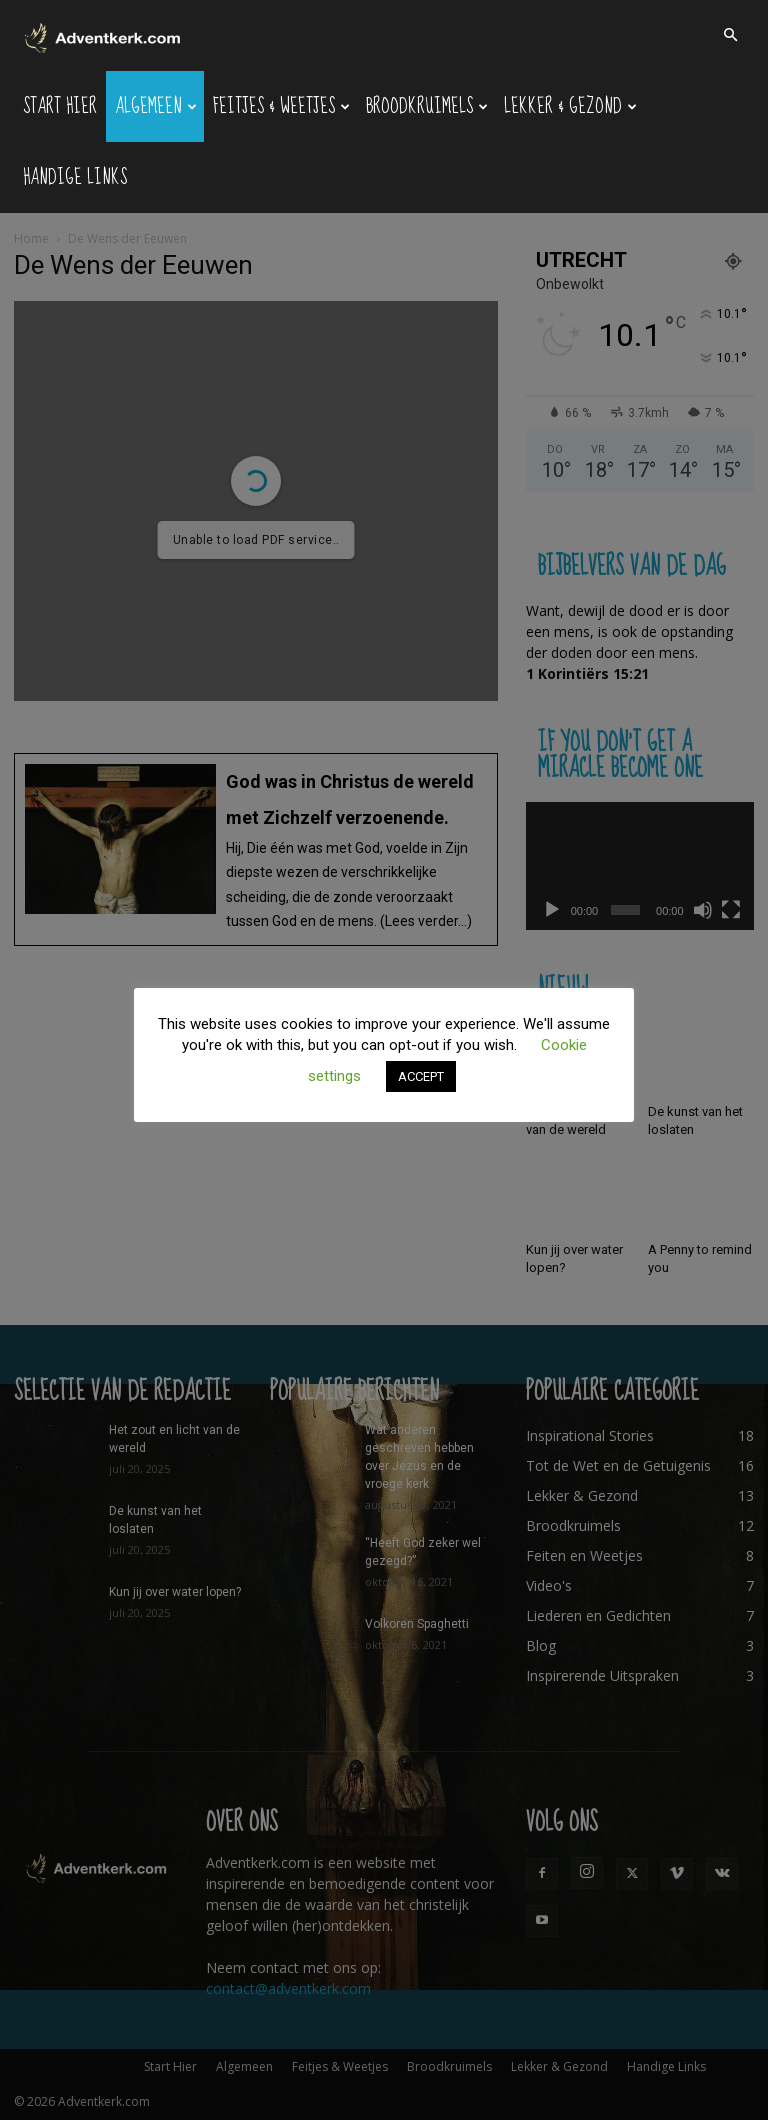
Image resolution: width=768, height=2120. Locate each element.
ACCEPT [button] (421, 1076)
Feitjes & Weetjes (281, 106)
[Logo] (104, 35)
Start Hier (60, 106)
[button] (730, 35)
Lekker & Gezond (570, 106)
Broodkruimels (427, 106)
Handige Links (75, 177)
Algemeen (156, 106)
